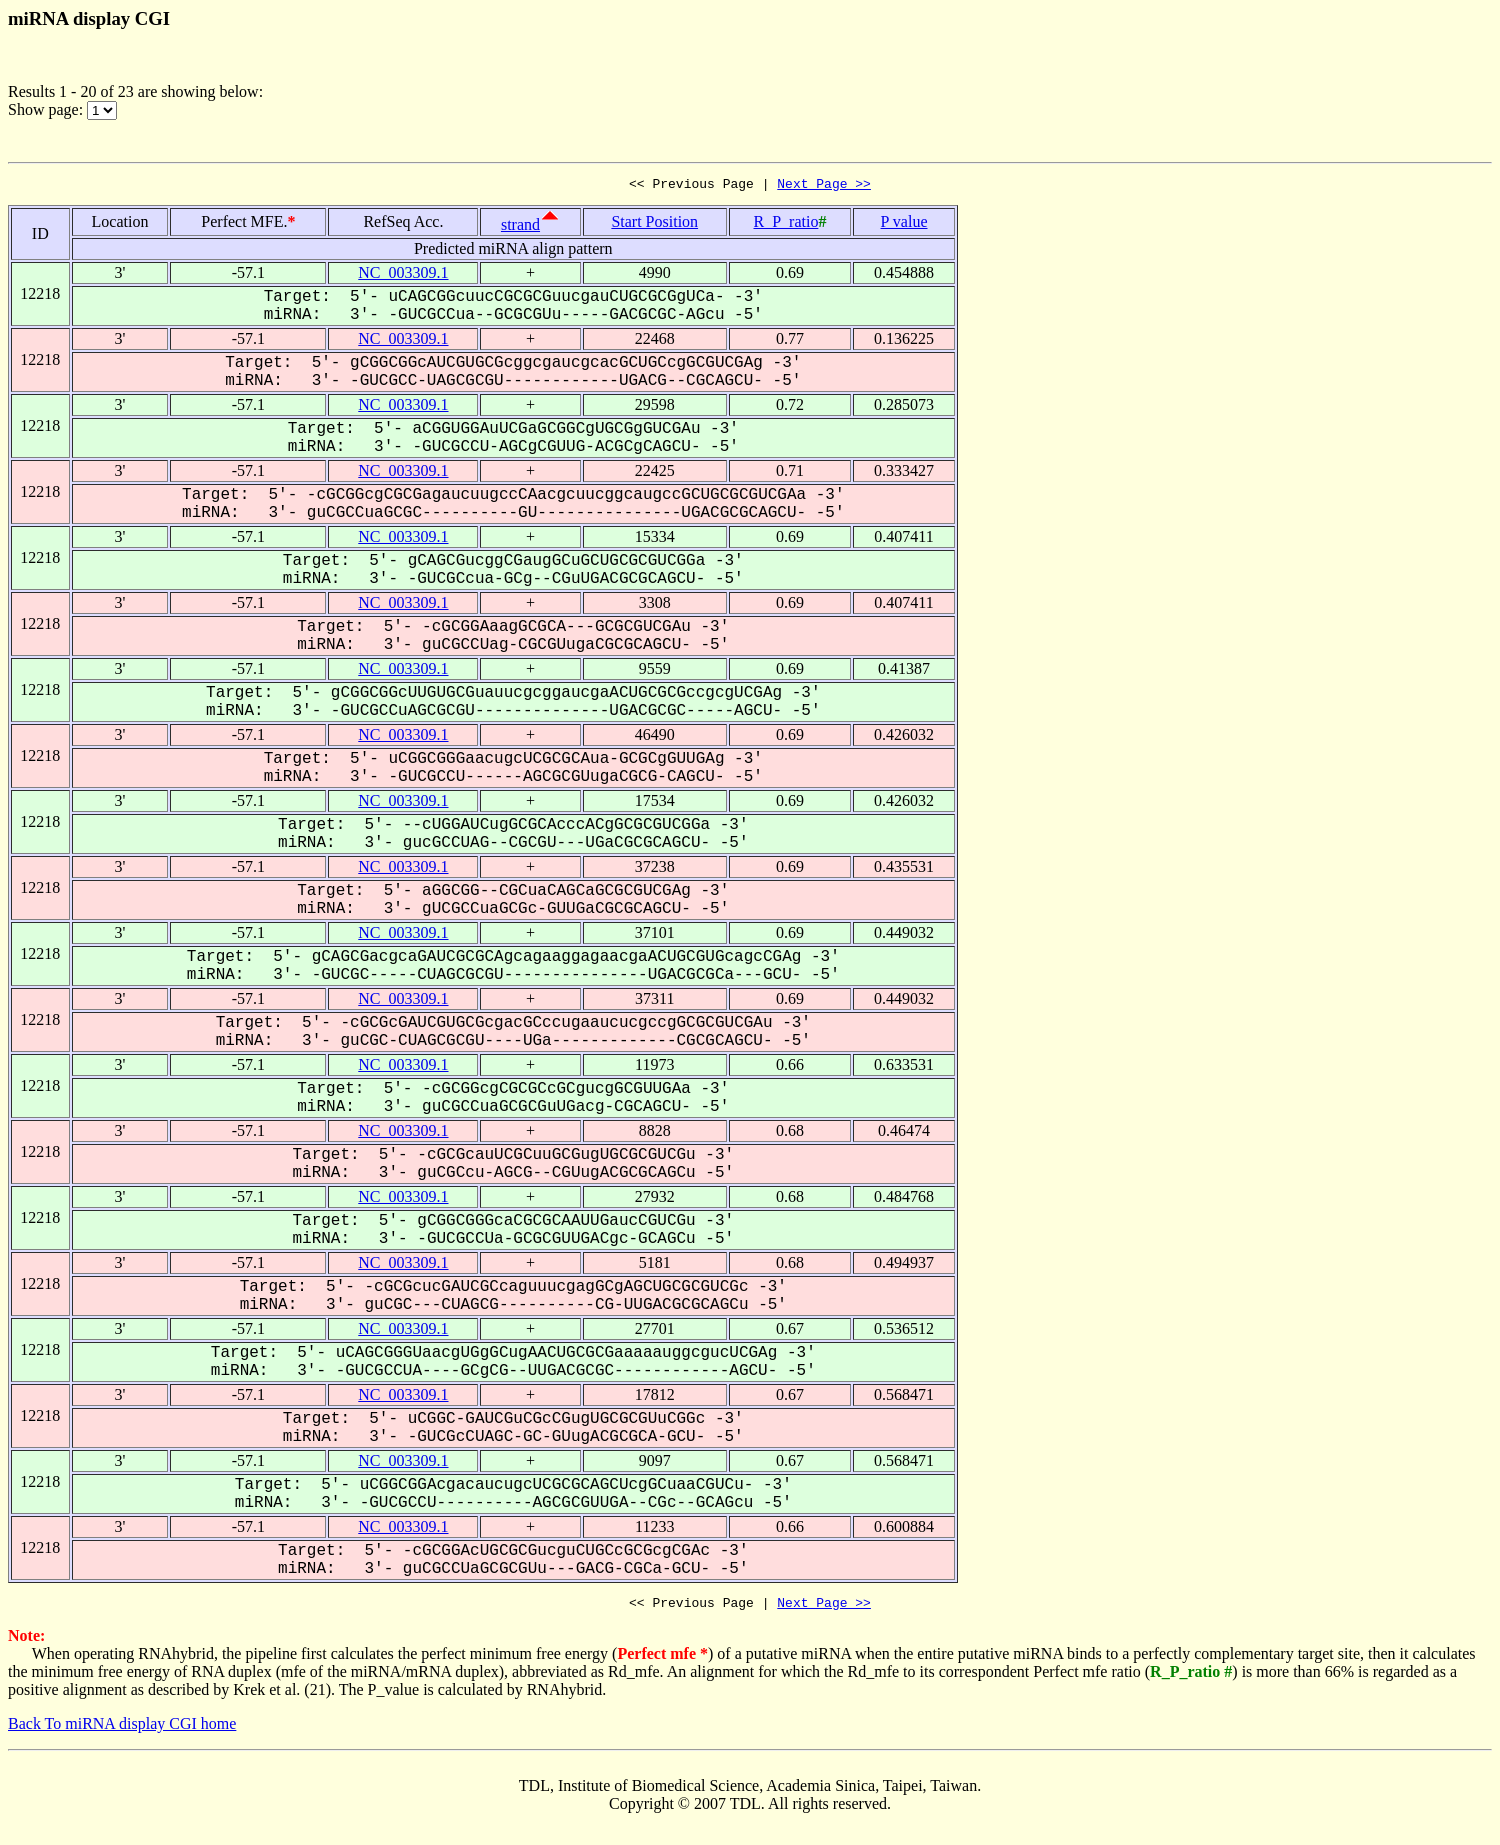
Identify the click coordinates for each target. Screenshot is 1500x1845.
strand (520, 227)
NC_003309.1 (403, 275)
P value (904, 224)
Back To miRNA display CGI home (122, 1729)
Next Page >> (824, 186)
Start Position (654, 224)
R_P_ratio (786, 224)
